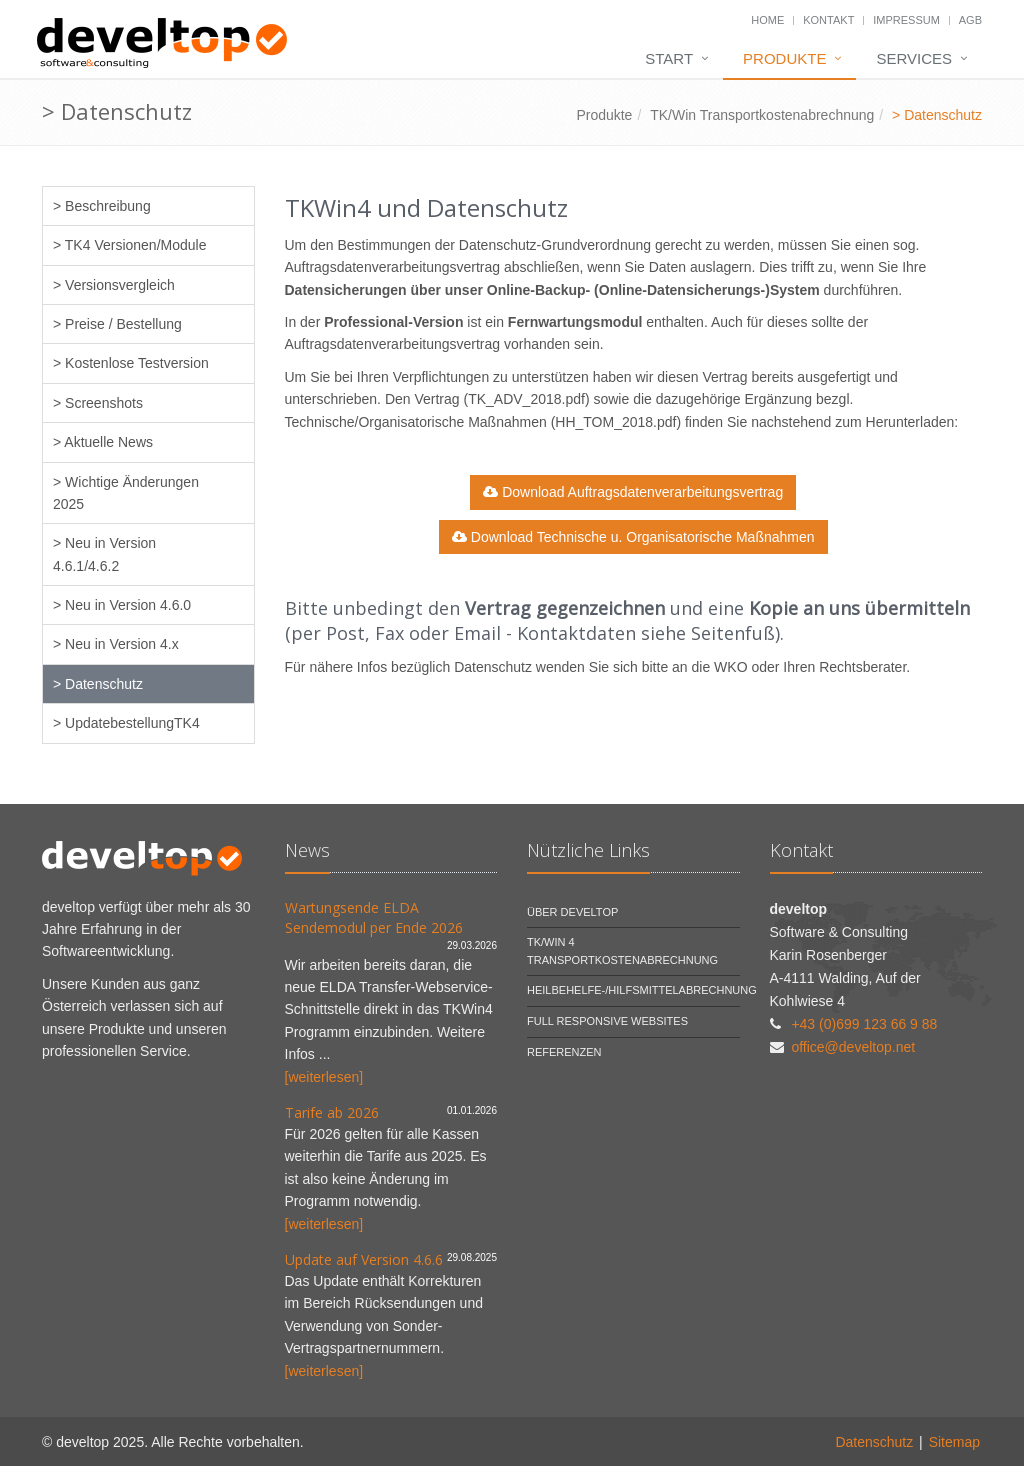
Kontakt (828, 20)
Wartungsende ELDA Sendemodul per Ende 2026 (374, 917)
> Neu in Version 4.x (116, 644)
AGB (970, 20)
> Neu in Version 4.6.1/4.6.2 (104, 554)
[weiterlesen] (324, 1077)
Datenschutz (874, 1442)
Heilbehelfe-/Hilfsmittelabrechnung (642, 990)
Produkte (784, 58)
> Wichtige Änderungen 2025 (126, 493)
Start (669, 58)
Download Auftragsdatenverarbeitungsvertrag (633, 492)
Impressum (906, 20)
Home (767, 20)
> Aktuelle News (103, 442)
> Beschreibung (102, 206)
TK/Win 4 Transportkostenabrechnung (622, 951)
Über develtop (572, 912)
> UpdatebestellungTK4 (126, 723)
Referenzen (564, 1052)
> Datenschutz (98, 684)
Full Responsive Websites (607, 1021)
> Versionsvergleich (114, 285)
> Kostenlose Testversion (131, 363)
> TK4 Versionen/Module (129, 245)
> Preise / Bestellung (117, 324)
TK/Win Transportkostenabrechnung (762, 115)
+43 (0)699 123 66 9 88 (864, 1024)
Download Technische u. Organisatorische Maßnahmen (633, 537)
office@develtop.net (853, 1047)
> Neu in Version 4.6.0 (122, 605)
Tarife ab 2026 (332, 1112)
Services (914, 58)
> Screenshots (98, 403)
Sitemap (954, 1442)
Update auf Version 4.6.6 (364, 1259)
